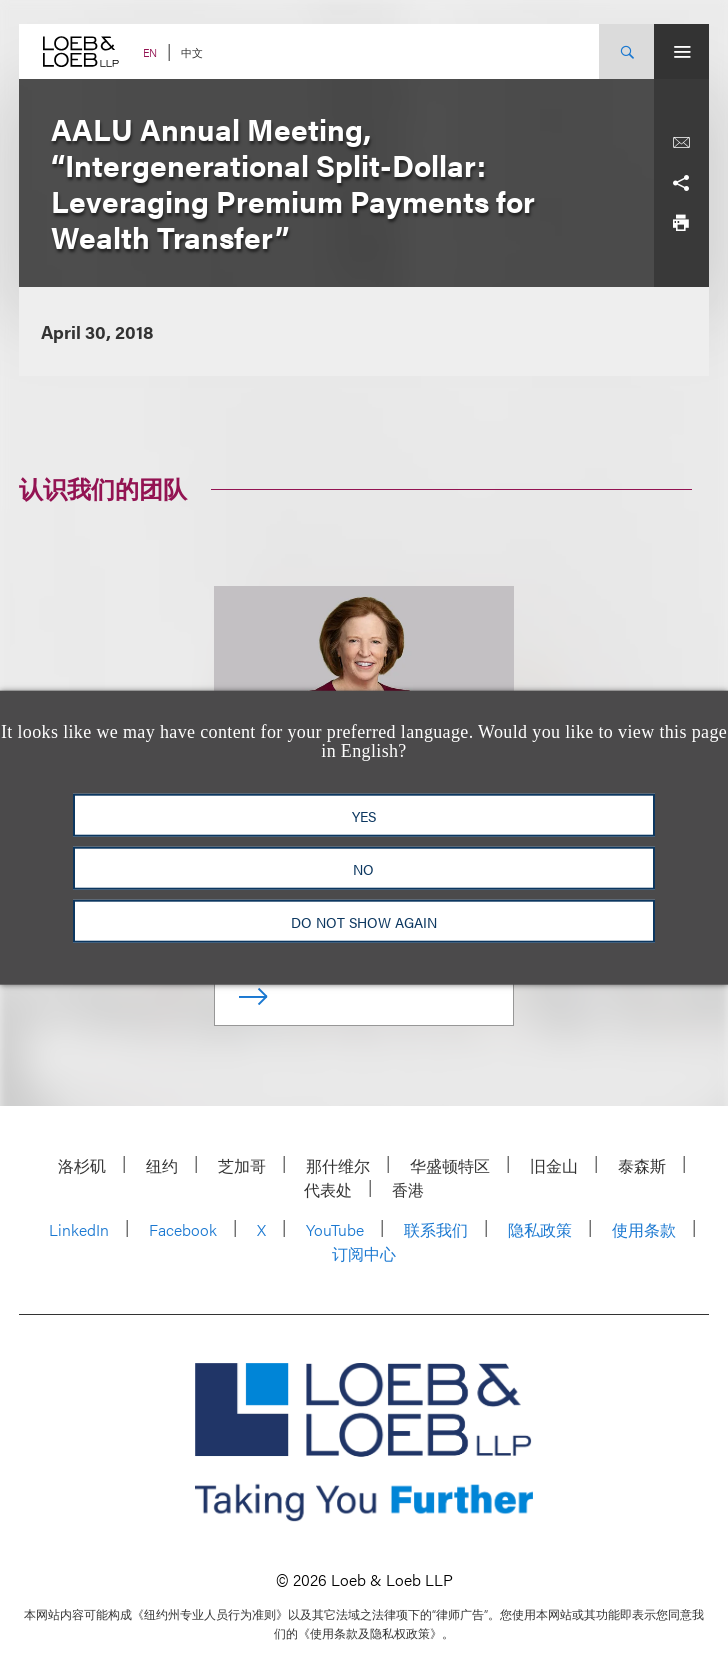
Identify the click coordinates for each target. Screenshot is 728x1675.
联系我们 (436, 1229)
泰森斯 (642, 1165)
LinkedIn (79, 1229)
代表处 (328, 1189)
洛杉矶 (82, 1165)
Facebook (183, 1229)
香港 (408, 1189)
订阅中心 (364, 1253)
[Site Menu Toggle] (681, 51)
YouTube (335, 1229)
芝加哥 (242, 1165)
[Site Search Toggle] (626, 51)
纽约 (162, 1165)
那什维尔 (338, 1165)
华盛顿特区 (450, 1165)
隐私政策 (540, 1229)
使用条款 (644, 1229)
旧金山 (554, 1165)
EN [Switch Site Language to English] (150, 52)
